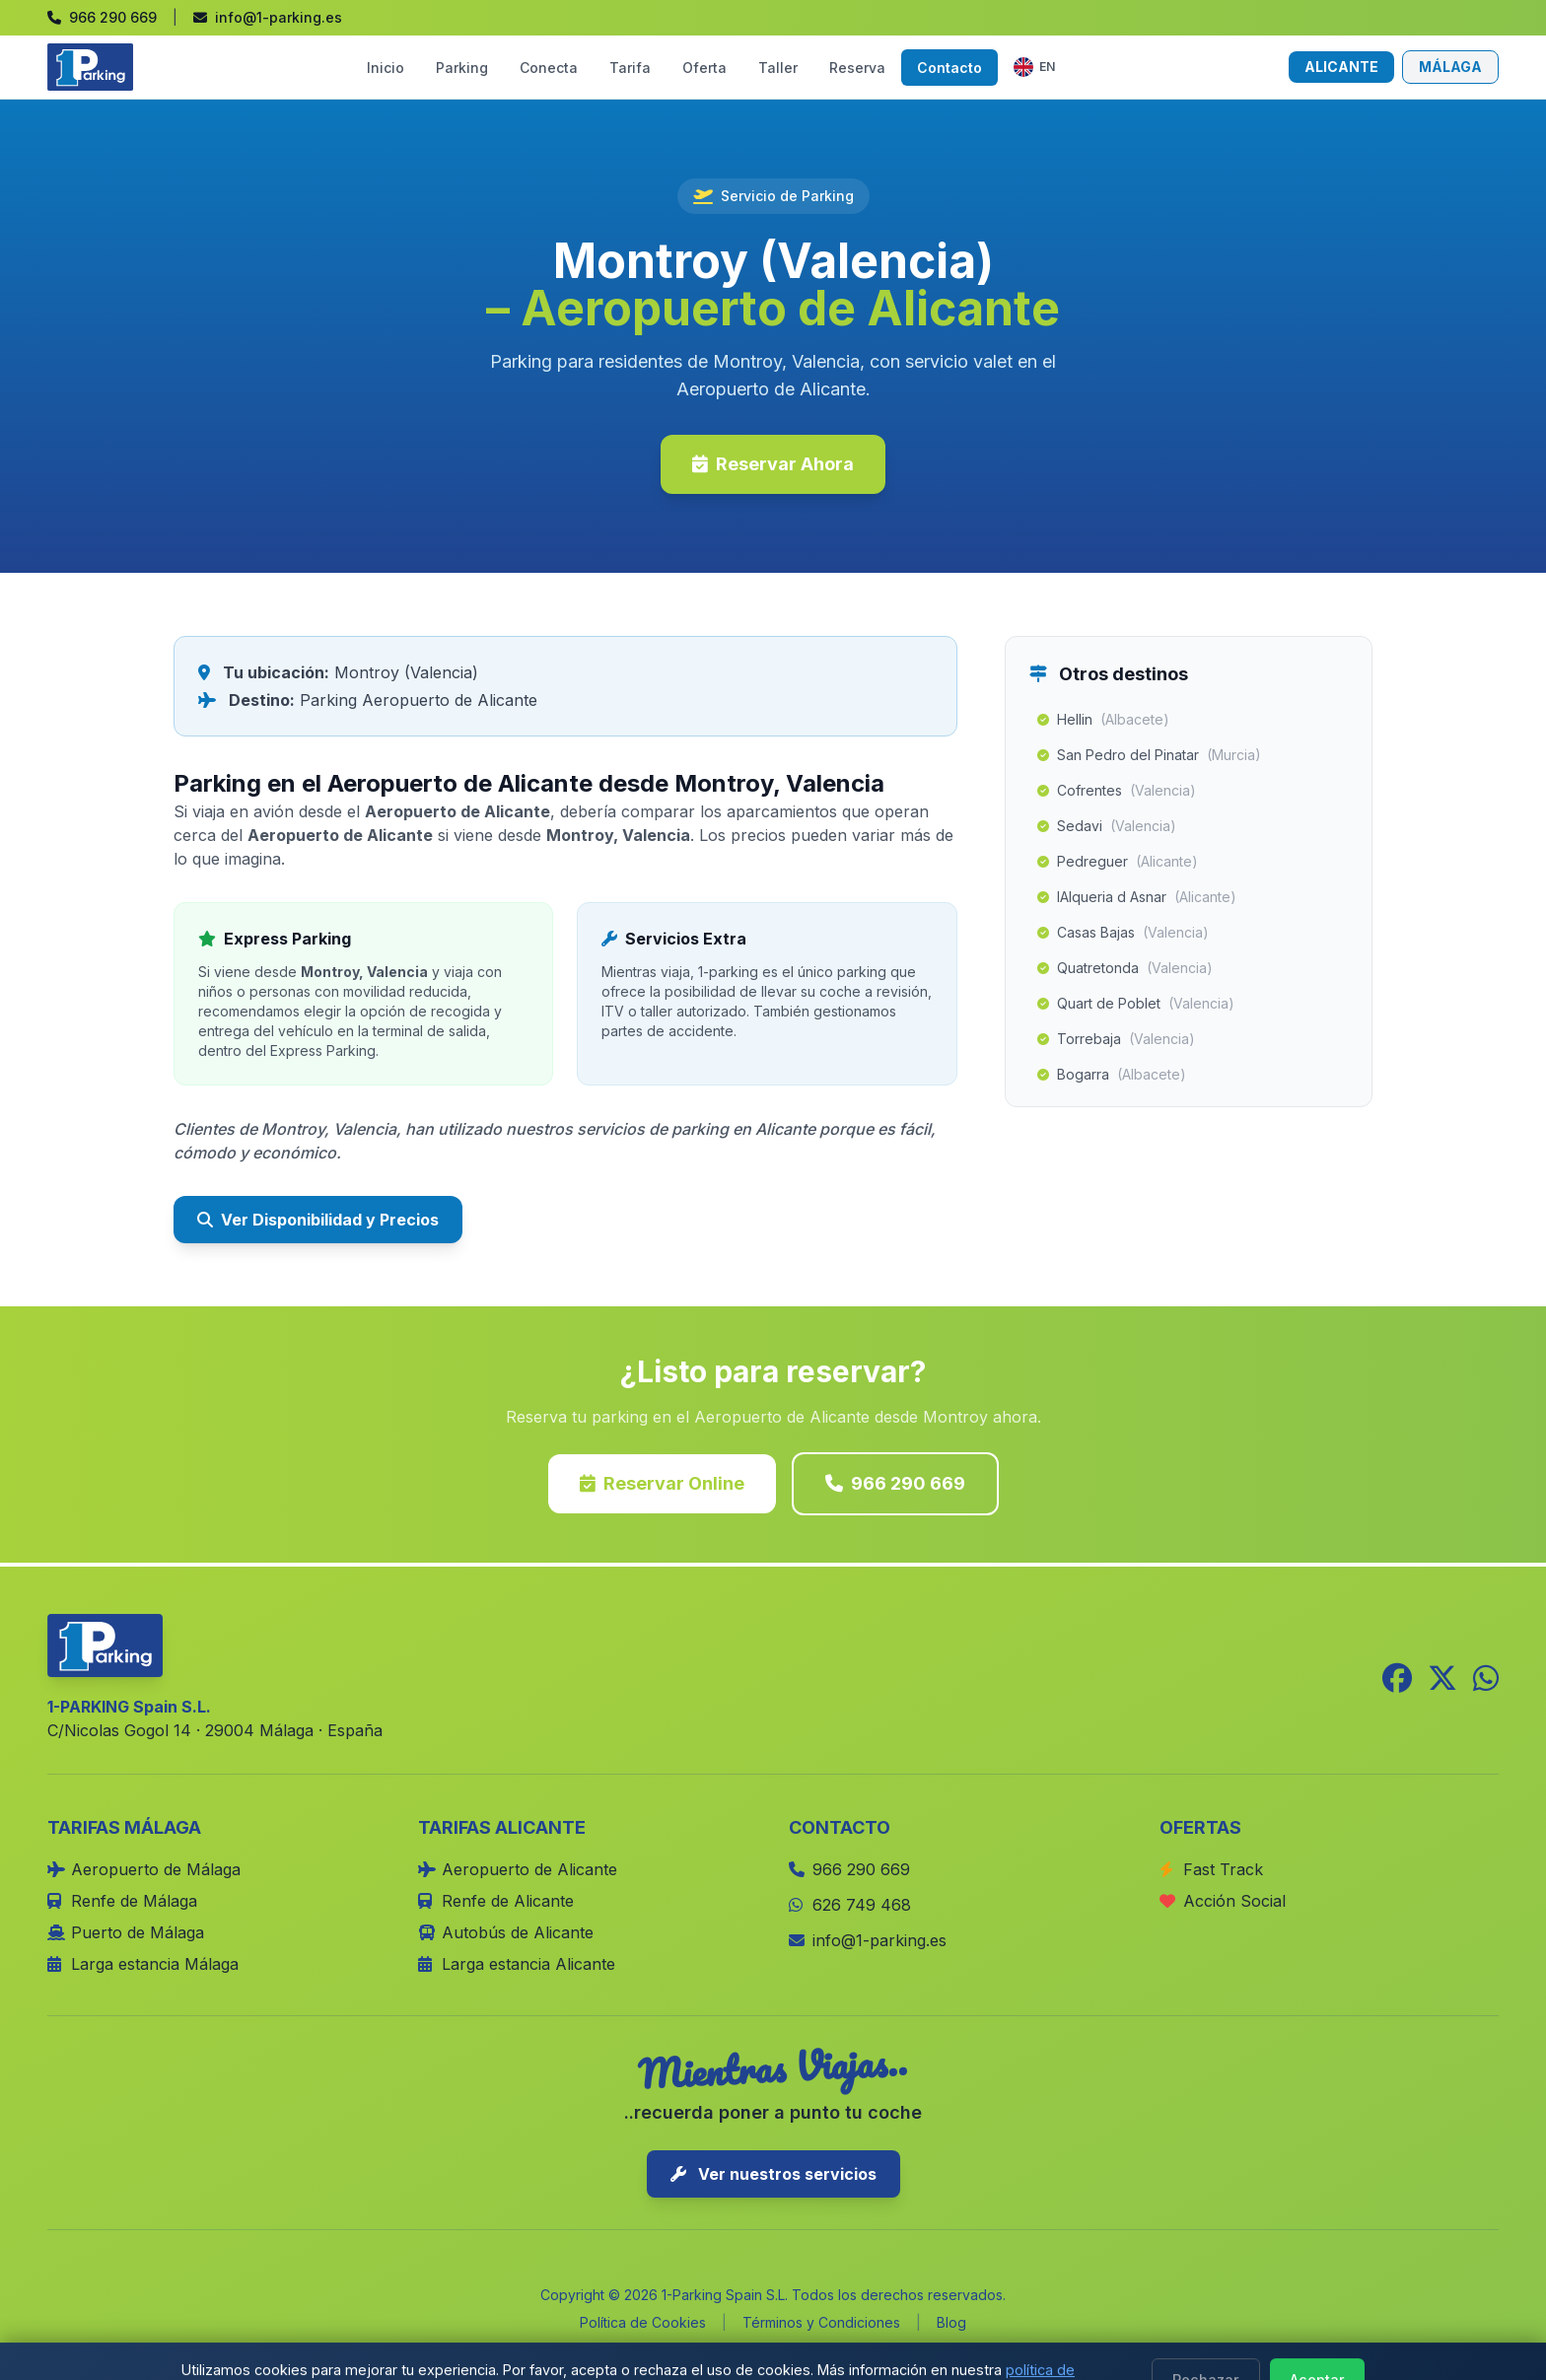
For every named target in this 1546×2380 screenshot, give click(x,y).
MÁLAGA (1450, 66)
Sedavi (1106, 826)
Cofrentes (1116, 791)
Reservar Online (662, 1483)
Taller (778, 67)
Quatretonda (1125, 968)
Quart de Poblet (1135, 1004)
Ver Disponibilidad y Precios (318, 1219)
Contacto (949, 67)
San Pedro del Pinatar (1149, 755)
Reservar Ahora (773, 464)
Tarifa (630, 67)
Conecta (549, 67)
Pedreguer (1117, 862)
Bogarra (1111, 1075)
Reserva (857, 67)
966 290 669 (895, 1483)
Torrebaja (1116, 1039)
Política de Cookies (643, 2322)
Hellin (1103, 720)
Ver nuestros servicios (773, 2174)
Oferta (704, 67)
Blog (951, 2322)
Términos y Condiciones (821, 2322)
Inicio (385, 67)
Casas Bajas (1123, 933)
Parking (462, 67)
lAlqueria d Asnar (1136, 897)
